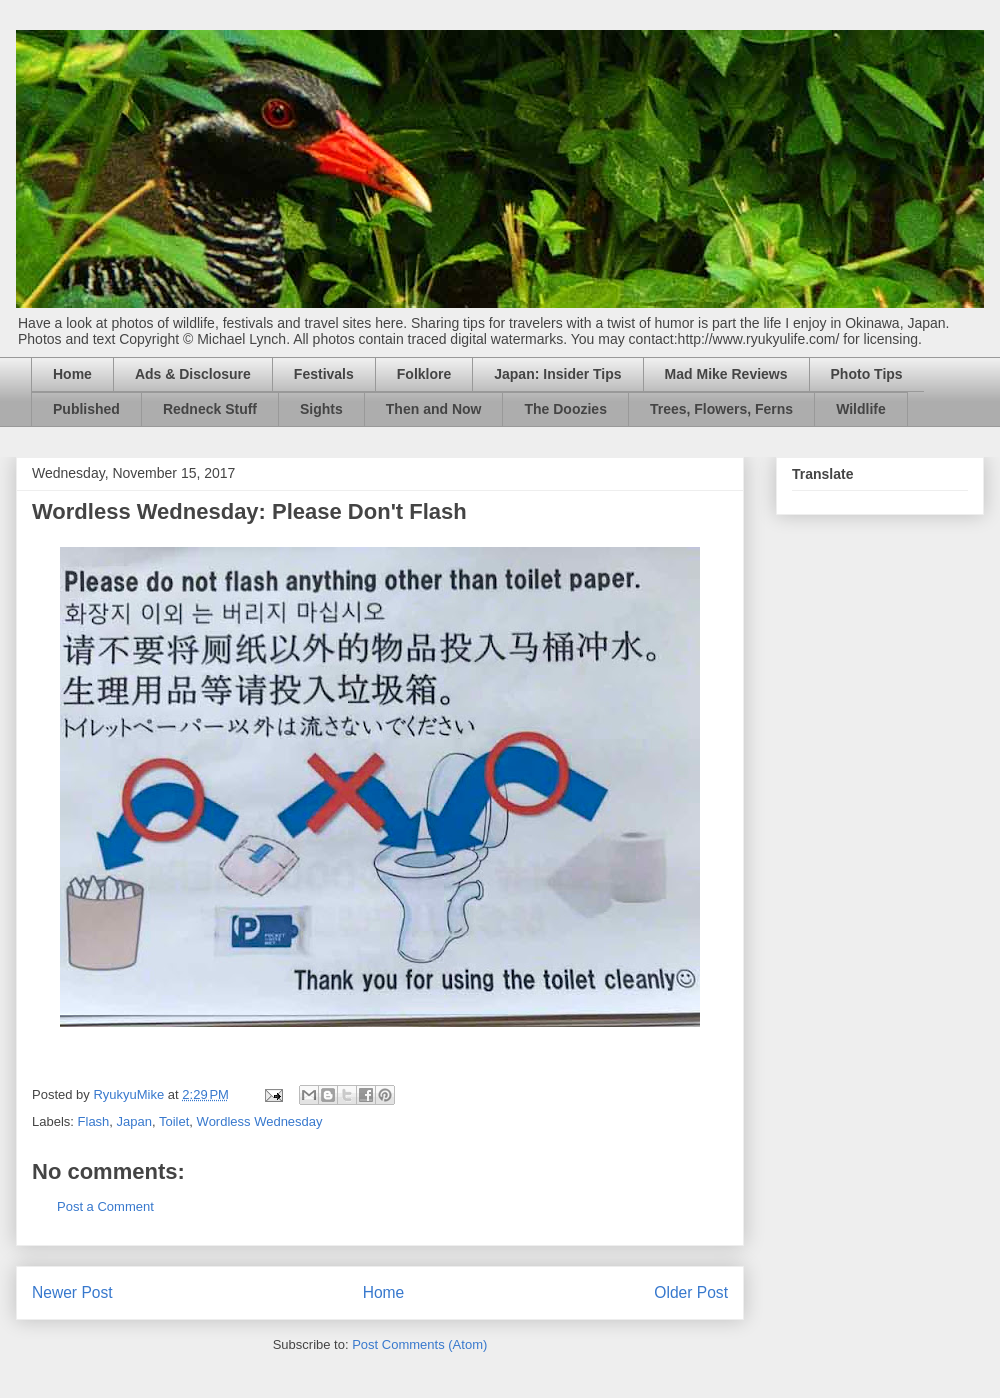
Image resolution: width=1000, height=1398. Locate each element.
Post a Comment (105, 1206)
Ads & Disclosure (193, 374)
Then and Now (434, 409)
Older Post (691, 1292)
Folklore (424, 374)
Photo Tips (867, 374)
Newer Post (72, 1292)
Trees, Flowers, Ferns (721, 409)
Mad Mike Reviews (726, 374)
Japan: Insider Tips (557, 374)
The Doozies (565, 409)
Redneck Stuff (210, 409)
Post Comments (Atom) (419, 1344)
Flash (94, 1121)
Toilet (174, 1121)
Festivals (324, 374)
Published (86, 409)
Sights (321, 409)
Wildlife (861, 409)
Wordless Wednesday (260, 1121)
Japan (134, 1121)
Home (72, 374)
